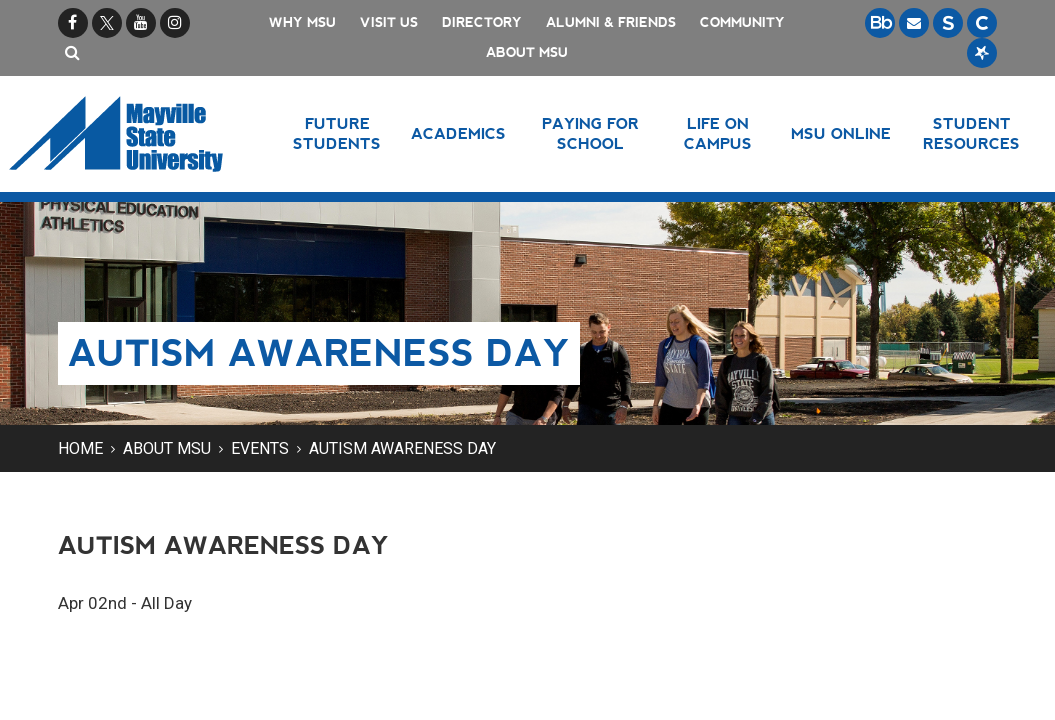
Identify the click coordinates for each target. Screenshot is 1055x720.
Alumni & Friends (611, 22)
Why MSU (302, 22)
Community (742, 22)
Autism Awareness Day (402, 448)
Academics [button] (458, 133)
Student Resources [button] (971, 133)
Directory (482, 22)
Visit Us (389, 22)
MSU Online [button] (841, 133)
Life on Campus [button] (718, 133)
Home (80, 448)
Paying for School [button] (590, 133)
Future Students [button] (337, 133)
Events (260, 448)
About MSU (527, 52)
